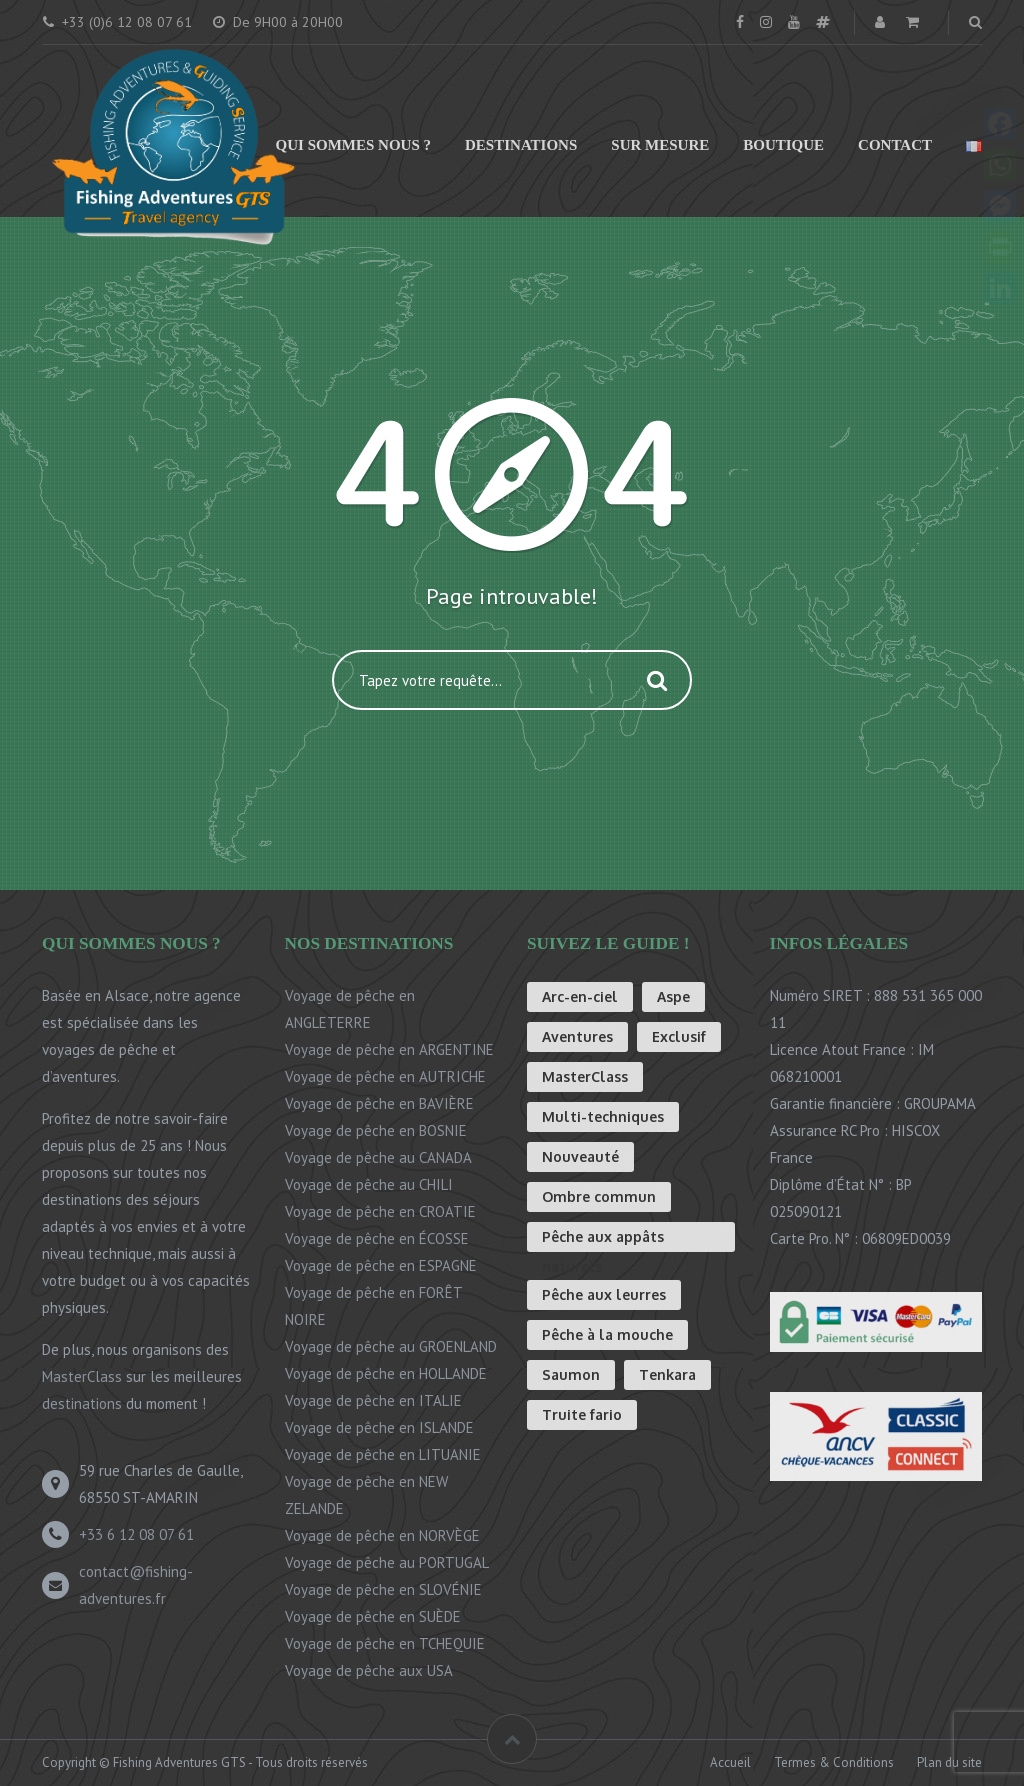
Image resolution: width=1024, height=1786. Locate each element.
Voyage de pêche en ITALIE (373, 1400)
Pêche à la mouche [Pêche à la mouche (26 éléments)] (607, 1334)
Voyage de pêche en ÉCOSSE (377, 1238)
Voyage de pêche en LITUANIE (383, 1454)
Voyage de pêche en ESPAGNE (381, 1265)
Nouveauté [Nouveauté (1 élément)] (580, 1156)
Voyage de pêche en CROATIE (380, 1211)
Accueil (730, 1762)
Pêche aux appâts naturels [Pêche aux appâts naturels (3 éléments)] (603, 1240)
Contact (895, 145)
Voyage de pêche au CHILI (369, 1184)
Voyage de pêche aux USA (369, 1670)
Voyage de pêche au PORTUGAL (387, 1562)
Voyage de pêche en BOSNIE (376, 1130)
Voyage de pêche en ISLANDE (379, 1427)
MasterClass (82, 1376)
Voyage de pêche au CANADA (378, 1157)
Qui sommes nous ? (353, 145)
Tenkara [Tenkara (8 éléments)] (667, 1374)
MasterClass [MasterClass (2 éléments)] (585, 1076)
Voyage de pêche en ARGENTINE (389, 1049)
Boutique (783, 145)
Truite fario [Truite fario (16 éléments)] (582, 1414)
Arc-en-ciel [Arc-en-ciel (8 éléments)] (580, 996)
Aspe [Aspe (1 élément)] (673, 996)
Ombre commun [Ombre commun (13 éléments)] (599, 1196)
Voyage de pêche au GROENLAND (391, 1346)
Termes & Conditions (834, 1762)
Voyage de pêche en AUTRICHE (385, 1076)
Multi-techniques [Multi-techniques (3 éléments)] (603, 1116)
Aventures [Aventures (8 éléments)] (577, 1036)
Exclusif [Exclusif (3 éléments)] (679, 1036)
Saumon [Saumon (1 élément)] (571, 1374)
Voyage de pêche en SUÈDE (373, 1616)
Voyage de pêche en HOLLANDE (386, 1373)
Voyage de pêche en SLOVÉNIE (383, 1589)
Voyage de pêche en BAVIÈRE (379, 1103)
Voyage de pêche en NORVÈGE (382, 1535)
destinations (82, 1403)
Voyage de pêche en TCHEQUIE (385, 1643)
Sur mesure (660, 145)
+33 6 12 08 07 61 (136, 1534)
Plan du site (949, 1762)
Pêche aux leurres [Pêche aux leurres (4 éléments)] (604, 1294)
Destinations (521, 145)
